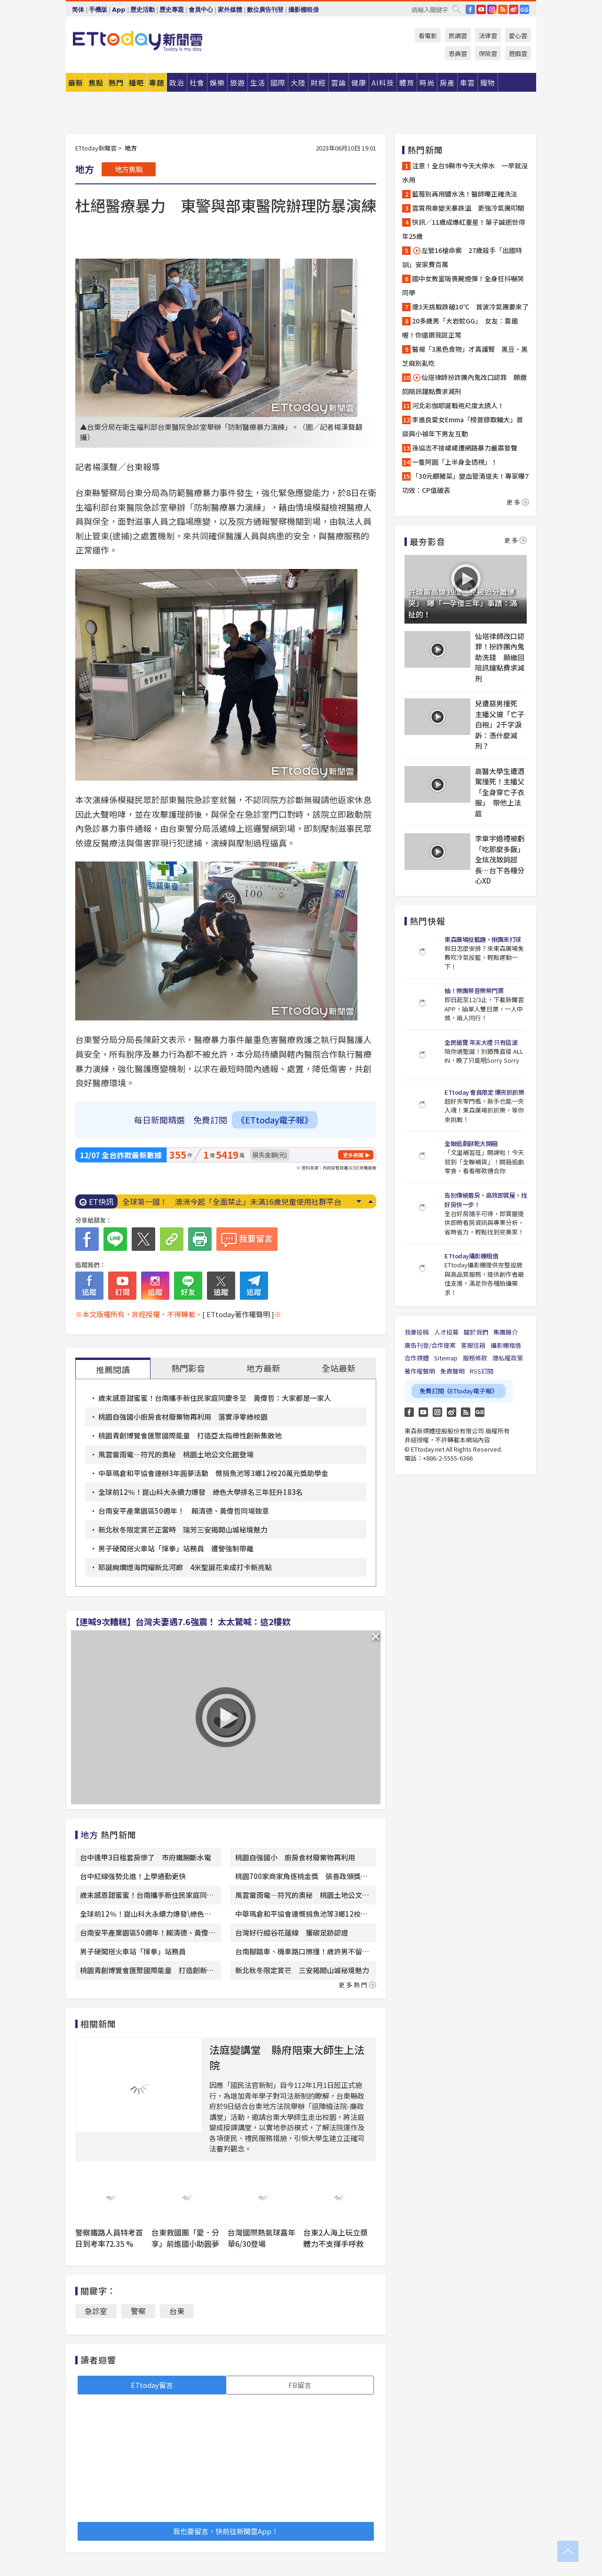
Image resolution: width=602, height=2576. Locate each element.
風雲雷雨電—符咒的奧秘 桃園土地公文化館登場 (175, 1454)
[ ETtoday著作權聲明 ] (238, 1314)
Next (358, 1201)
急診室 (96, 2310)
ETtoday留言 (152, 2385)
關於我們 (476, 1332)
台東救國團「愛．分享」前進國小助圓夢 (185, 2238)
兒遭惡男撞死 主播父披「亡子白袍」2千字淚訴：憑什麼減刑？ (499, 724)
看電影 (428, 35)
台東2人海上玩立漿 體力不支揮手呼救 (339, 2238)
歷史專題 (171, 9)
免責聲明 (452, 1371)
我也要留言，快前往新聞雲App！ (225, 2531)
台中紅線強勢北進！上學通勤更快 (133, 1876)
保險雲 (488, 53)
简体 (78, 9)
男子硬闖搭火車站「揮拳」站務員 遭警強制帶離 (175, 1548)
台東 (176, 2310)
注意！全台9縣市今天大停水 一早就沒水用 (465, 172)
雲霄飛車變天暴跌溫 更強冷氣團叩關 (468, 208)
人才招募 (446, 1332)
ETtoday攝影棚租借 (471, 1255)
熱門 (116, 82)
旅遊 (237, 82)
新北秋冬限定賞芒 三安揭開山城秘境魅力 (302, 1970)
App (119, 9)
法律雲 (488, 35)
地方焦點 (129, 169)
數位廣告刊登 (265, 9)
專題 (156, 82)
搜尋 (456, 9)
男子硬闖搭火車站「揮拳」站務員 (133, 1951)
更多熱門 (357, 1984)
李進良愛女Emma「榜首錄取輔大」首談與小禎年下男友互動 (462, 426)
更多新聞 (353, 1155)
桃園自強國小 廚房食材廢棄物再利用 (295, 1857)
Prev (370, 1201)
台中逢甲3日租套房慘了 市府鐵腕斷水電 (145, 1857)
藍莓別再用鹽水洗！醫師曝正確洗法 (464, 193)
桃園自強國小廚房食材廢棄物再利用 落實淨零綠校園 (183, 1417)
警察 (138, 2310)
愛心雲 (518, 35)
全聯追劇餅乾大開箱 (471, 1143)
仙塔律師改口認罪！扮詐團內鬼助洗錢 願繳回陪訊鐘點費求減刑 (499, 657)
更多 (518, 502)
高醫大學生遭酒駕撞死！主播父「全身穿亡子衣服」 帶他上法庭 (499, 792)
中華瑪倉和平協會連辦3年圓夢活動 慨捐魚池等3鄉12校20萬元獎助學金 (213, 1473)
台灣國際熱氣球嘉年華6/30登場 (261, 2238)
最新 (75, 82)
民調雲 (458, 35)
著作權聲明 (419, 1371)
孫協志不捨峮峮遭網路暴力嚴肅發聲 (464, 447)
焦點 (95, 82)
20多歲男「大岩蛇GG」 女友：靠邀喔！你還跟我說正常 (460, 328)
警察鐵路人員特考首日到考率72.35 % (109, 2238)
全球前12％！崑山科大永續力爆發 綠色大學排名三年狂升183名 (200, 1492)
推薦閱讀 (113, 1369)
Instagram (437, 1412)
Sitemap (446, 1357)
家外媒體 (230, 9)
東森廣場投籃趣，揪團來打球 (482, 939)
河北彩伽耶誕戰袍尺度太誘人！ (458, 405)
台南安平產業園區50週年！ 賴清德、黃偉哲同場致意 (183, 1511)
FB (470, 9)
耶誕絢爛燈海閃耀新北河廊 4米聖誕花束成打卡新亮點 (185, 1567)
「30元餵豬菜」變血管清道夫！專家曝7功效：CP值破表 (465, 483)
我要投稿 (416, 1332)
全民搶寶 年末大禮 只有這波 (480, 1042)
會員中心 (201, 9)
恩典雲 (458, 53)
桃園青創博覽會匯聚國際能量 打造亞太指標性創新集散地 (190, 1435)
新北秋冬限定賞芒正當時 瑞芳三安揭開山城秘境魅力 (183, 1529)
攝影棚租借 (303, 9)
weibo (513, 9)
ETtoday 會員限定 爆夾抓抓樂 (484, 1092)
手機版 (98, 9)
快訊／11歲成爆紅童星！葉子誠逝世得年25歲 (463, 229)
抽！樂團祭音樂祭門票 (473, 990)
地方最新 (263, 1368)
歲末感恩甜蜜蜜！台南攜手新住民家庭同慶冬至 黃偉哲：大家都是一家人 (214, 1398)
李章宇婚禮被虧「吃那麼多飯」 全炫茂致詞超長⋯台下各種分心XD (501, 859)
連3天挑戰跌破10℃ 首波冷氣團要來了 (470, 306)
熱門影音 (188, 1368)
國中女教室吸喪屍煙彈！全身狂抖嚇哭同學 (463, 285)
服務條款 (475, 1357)
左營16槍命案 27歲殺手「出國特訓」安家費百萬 (462, 257)
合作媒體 (416, 1357)
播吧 (136, 82)
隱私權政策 (507, 1357)
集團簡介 (505, 1332)
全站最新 (339, 1368)
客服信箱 (473, 1345)
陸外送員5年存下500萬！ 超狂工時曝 (187, 1201)
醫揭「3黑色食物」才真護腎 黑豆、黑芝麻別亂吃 (465, 356)
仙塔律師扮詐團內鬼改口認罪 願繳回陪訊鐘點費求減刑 (464, 384)
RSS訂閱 (481, 1371)
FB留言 (299, 2385)
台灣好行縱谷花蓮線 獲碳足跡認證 (291, 1932)
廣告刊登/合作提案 (430, 1345)
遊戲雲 (518, 53)
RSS (502, 9)
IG (492, 9)
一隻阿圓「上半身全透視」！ (455, 461)
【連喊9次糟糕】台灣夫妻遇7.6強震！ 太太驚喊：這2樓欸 (181, 1621)
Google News (524, 9)
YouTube (481, 9)
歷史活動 (142, 9)
